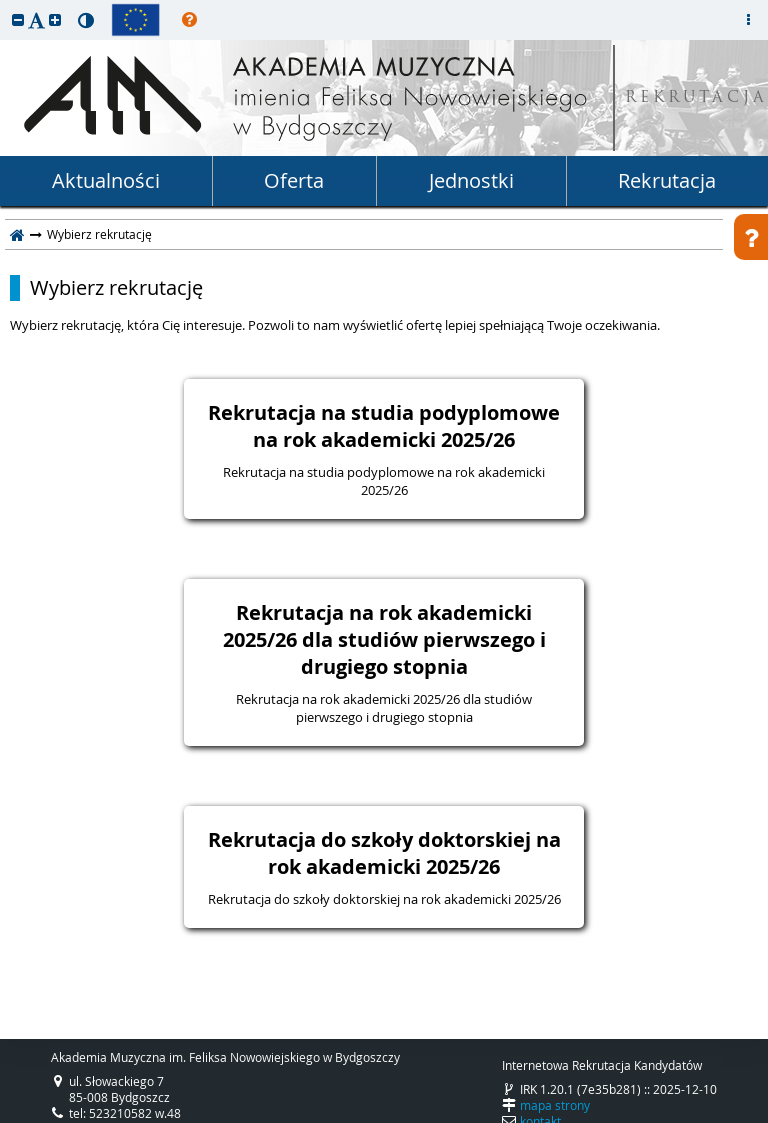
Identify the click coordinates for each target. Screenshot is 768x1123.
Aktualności (106, 180)
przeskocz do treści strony (5, 5)
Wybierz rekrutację (116, 288)
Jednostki (471, 180)
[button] (18, 19)
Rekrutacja (667, 180)
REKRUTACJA (696, 98)
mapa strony (555, 1105)
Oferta (294, 180)
